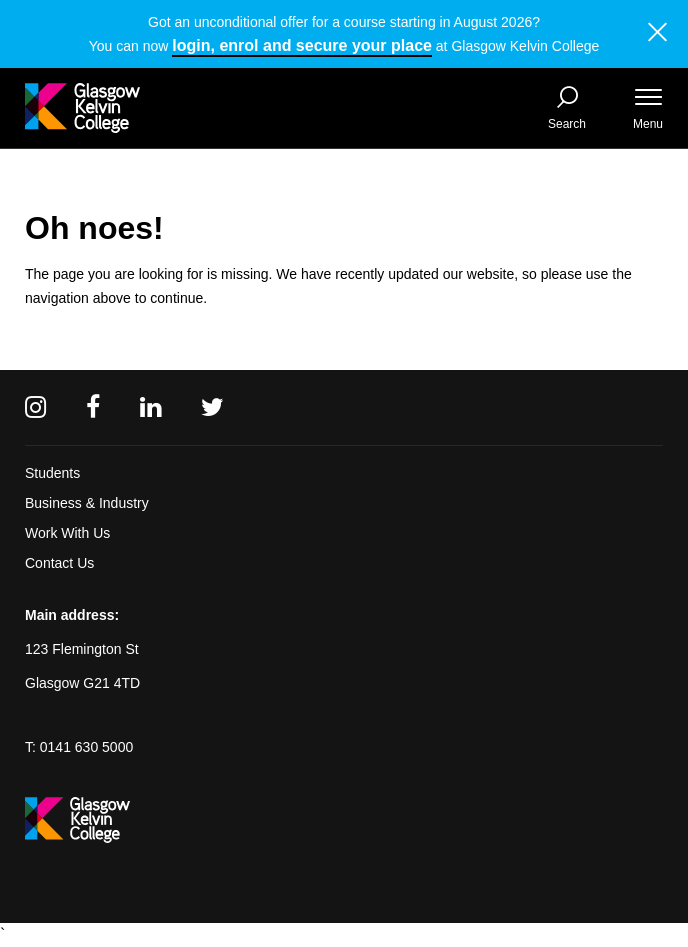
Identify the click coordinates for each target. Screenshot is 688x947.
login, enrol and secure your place (302, 45)
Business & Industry (87, 503)
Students (52, 473)
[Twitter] (212, 407)
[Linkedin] (150, 407)
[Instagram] (35, 407)
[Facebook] (93, 407)
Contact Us (59, 563)
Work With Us (67, 533)
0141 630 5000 (86, 747)
